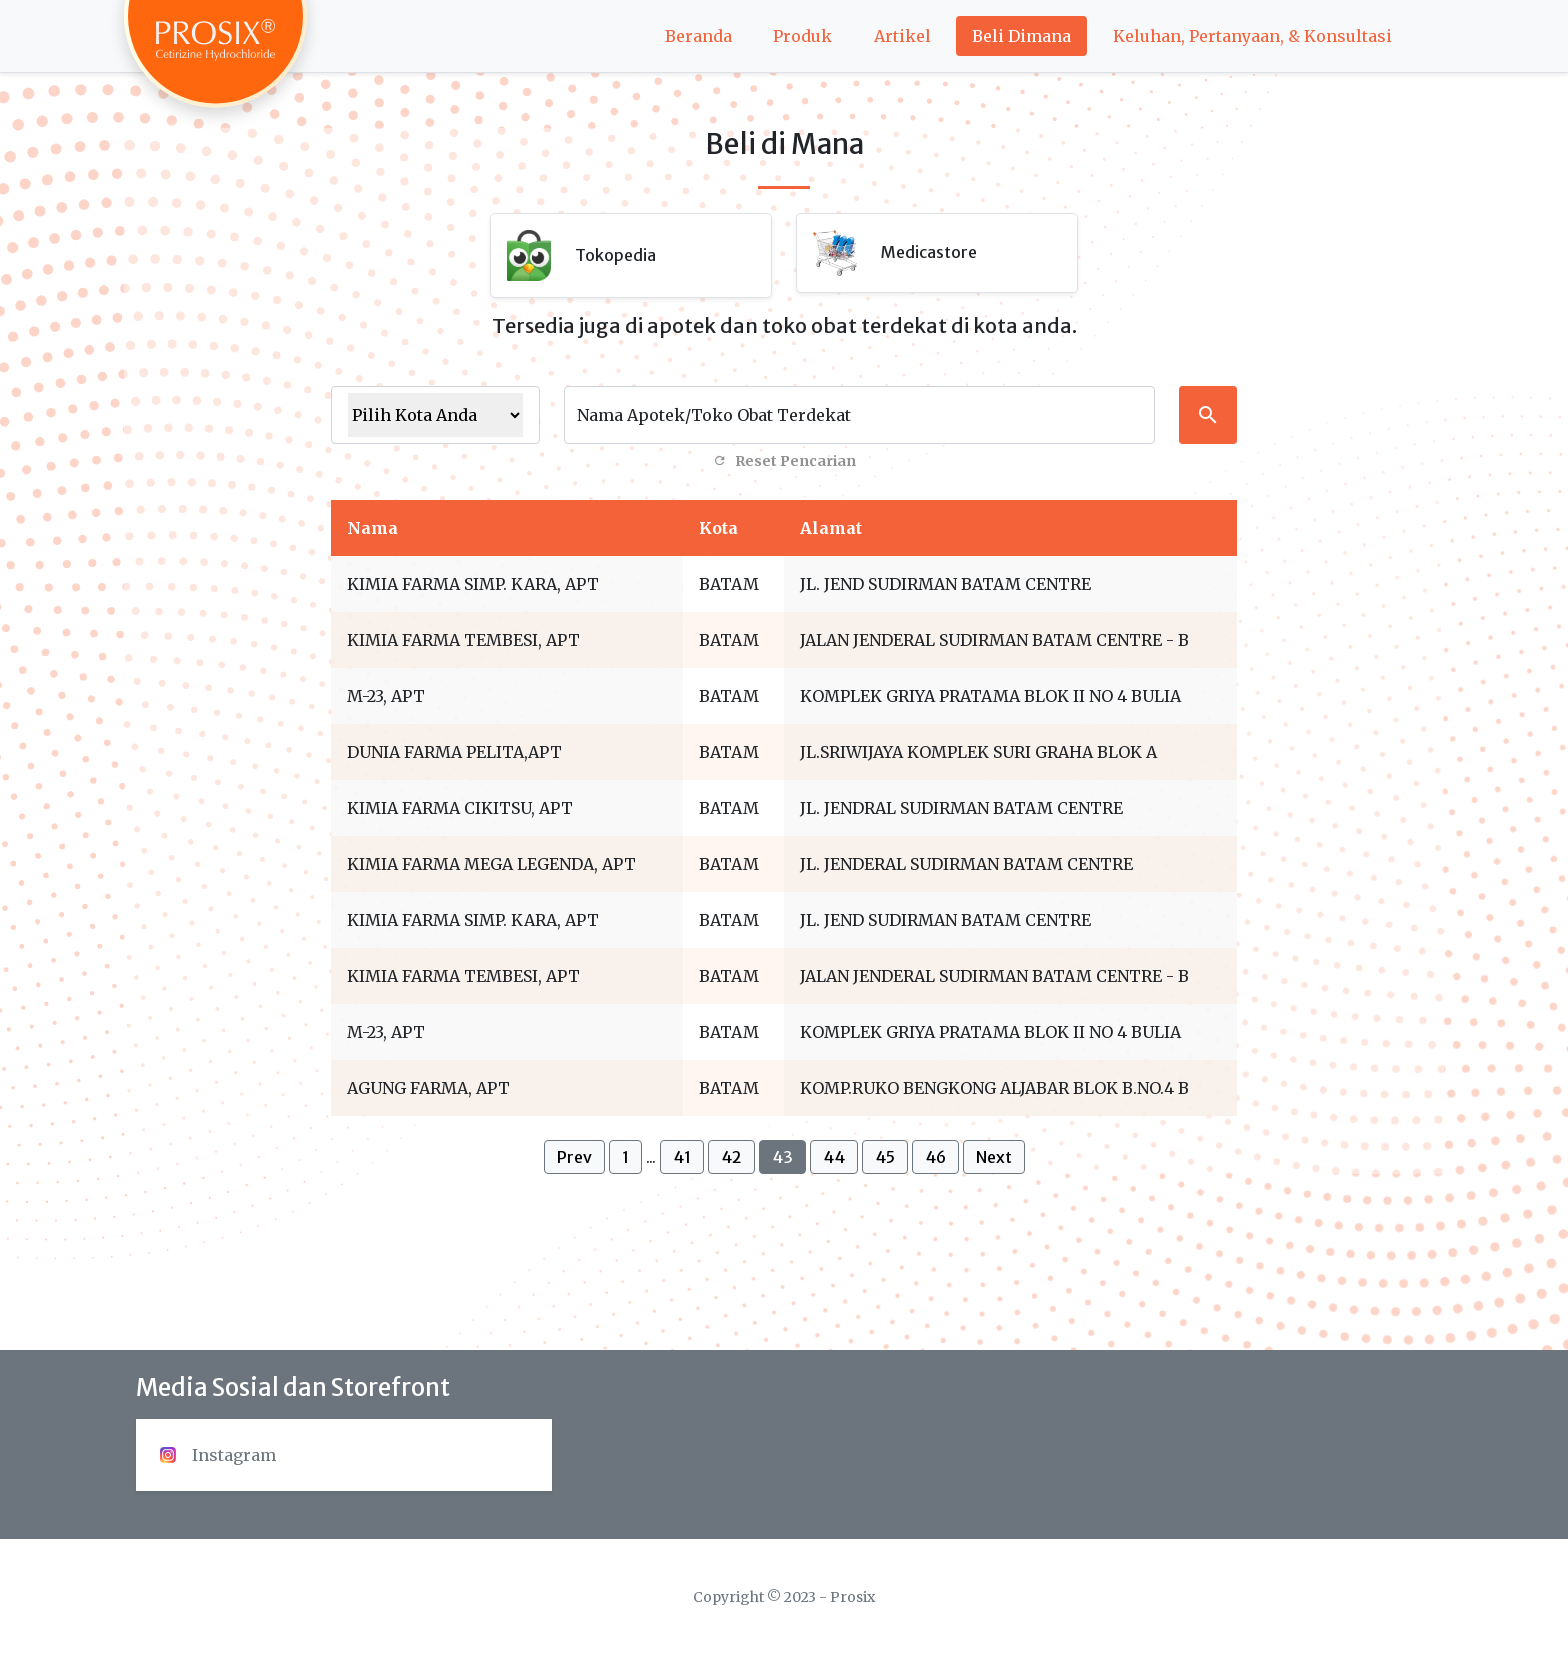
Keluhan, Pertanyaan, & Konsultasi (1252, 36)
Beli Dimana (1021, 36)
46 (935, 1157)
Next (994, 1157)
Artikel (902, 36)
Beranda (698, 36)
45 (885, 1157)
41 (682, 1157)
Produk (802, 36)
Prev (574, 1157)
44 (834, 1157)
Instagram (218, 1455)
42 (731, 1157)
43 (782, 1157)
